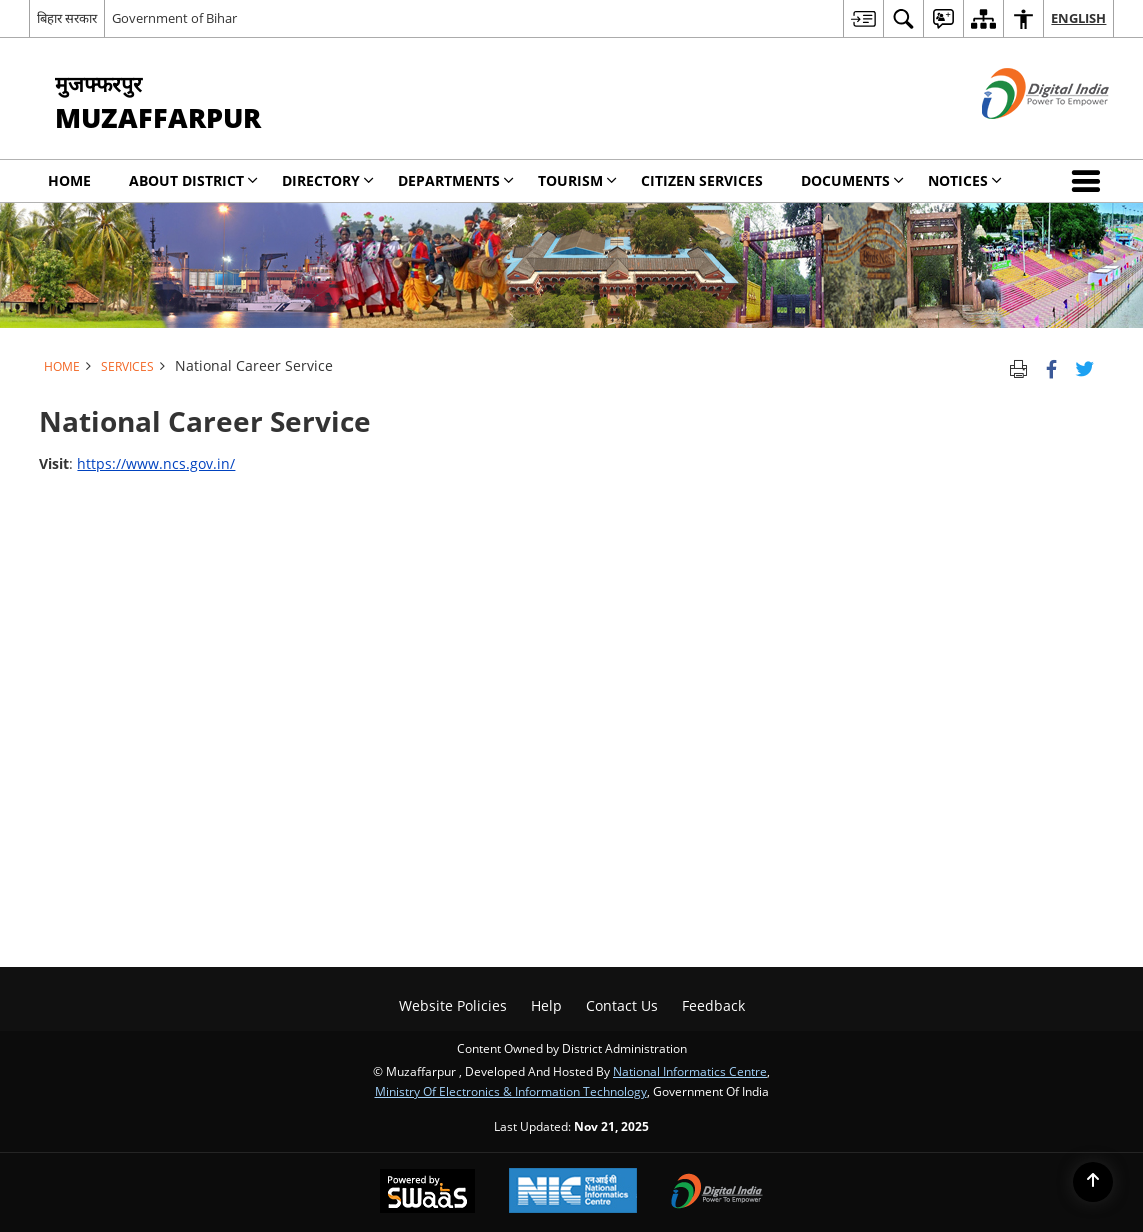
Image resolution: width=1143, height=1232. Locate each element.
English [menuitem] (1078, 18)
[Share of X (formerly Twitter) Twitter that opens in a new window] (1084, 366)
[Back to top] (1093, 1182)
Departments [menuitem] (456, 180)
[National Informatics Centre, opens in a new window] (573, 1192)
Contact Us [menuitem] (622, 1005)
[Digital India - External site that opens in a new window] (1020, 135)
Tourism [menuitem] (577, 180)
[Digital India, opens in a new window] (717, 1193)
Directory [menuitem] (328, 180)
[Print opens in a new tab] (1018, 366)
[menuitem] (863, 18)
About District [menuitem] (193, 180)
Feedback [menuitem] (713, 1005)
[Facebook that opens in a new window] (1051, 366)
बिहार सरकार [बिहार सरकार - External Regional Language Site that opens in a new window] (67, 18)
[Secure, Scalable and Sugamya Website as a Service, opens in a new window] (427, 1193)
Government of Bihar (174, 18)
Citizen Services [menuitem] (702, 180)
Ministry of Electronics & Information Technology (511, 1091)
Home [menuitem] (69, 180)
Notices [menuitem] (965, 180)
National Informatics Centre (690, 1071)
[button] (1090, 181)
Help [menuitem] (546, 1005)
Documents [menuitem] (852, 180)
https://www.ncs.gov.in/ (156, 463)
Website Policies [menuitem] (453, 1005)
